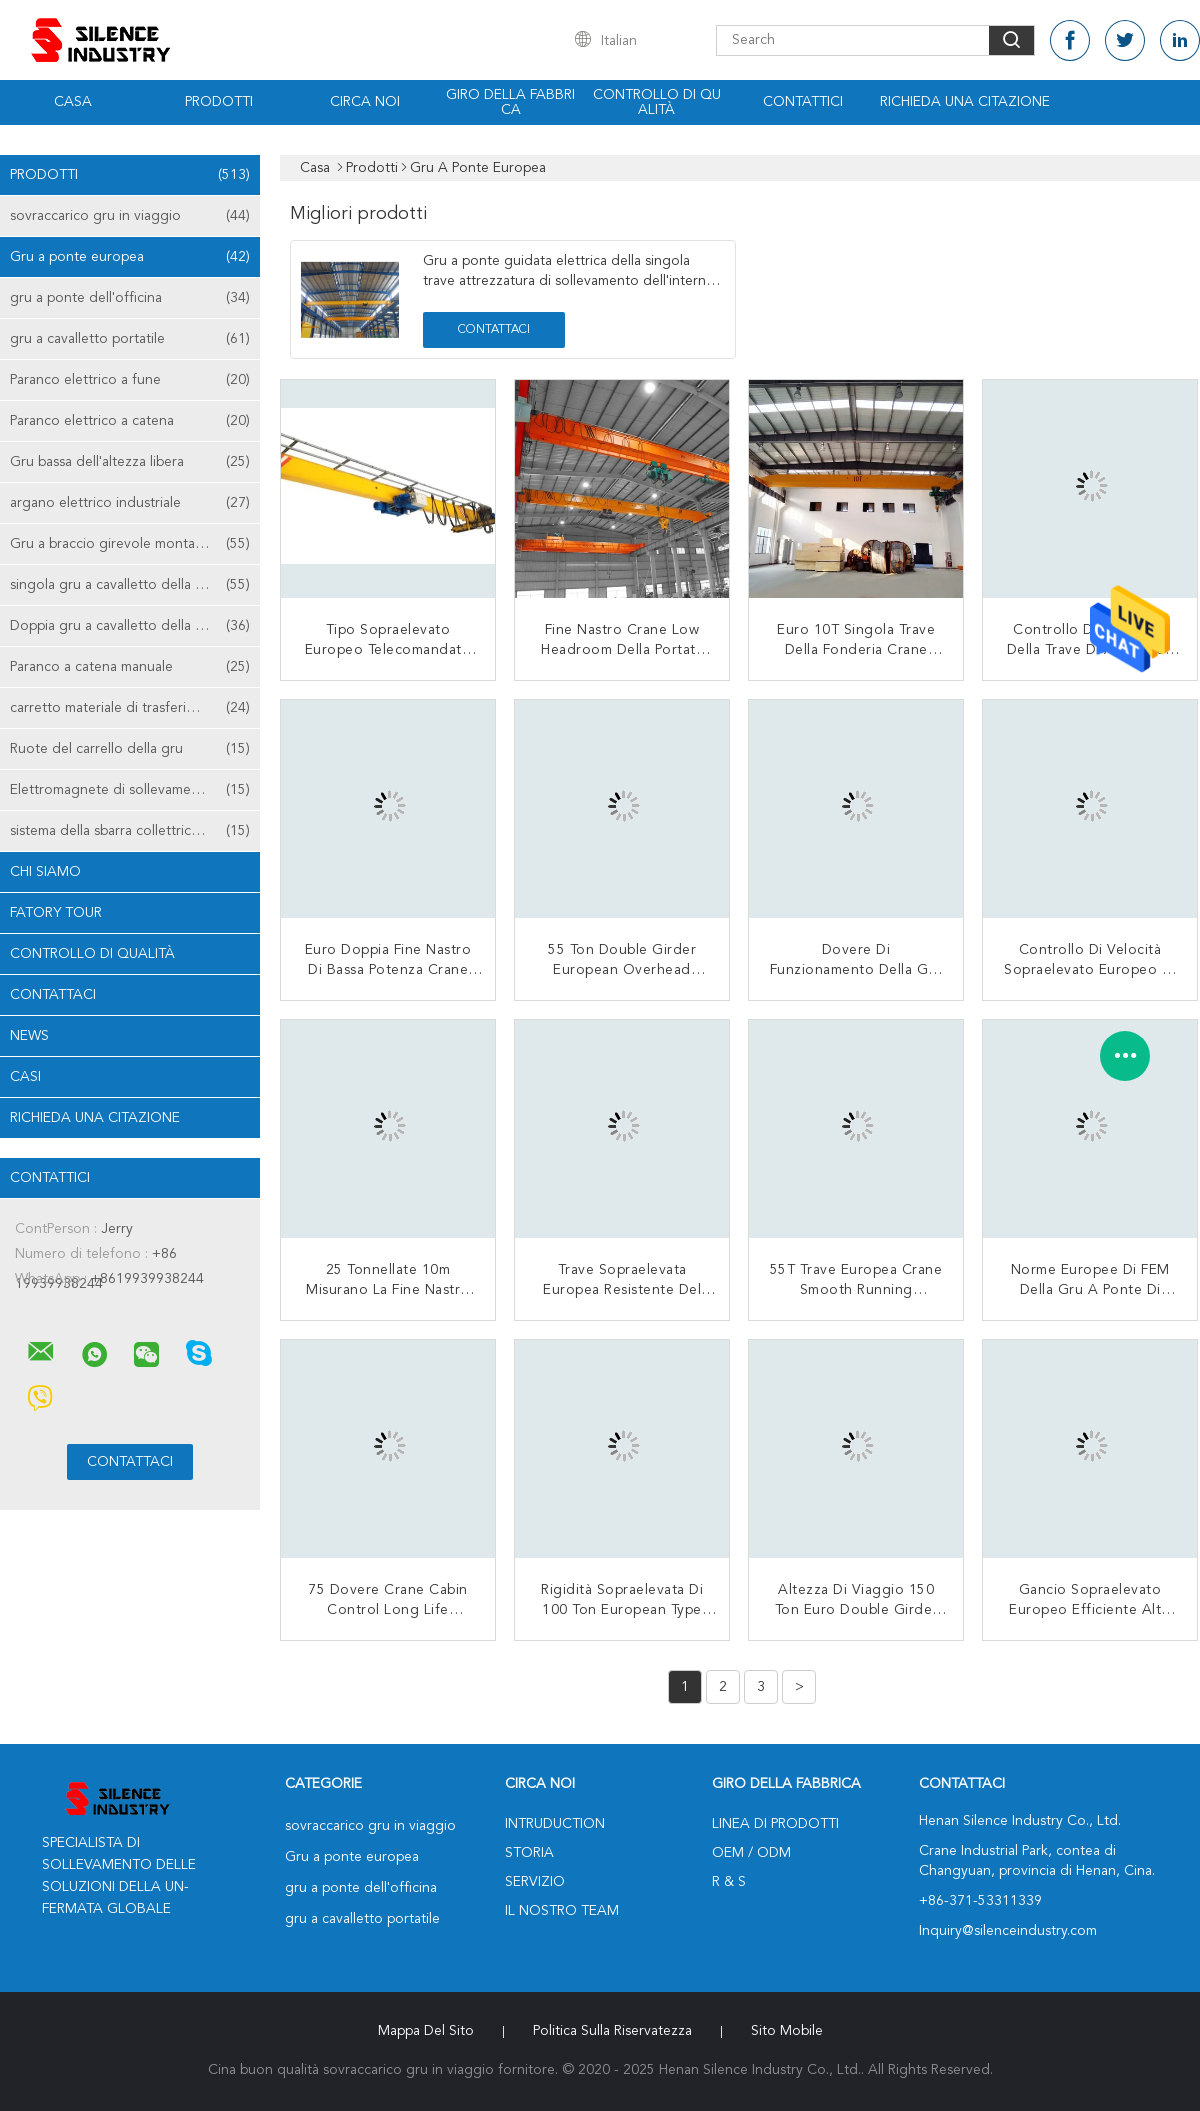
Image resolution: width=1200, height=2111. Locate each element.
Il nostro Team (562, 1911)
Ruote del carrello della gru (130, 749)
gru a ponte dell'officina (130, 298)
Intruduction (555, 1824)
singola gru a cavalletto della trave (130, 585)
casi (25, 1077)
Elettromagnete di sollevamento (130, 790)
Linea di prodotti (775, 1824)
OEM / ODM (751, 1853)
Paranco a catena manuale (130, 667)
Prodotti (219, 102)
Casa (73, 102)
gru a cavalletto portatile (130, 339)
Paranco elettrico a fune (130, 380)
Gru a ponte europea (130, 257)
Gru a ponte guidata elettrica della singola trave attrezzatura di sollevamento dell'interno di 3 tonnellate (569, 281)
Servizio (535, 1882)
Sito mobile (787, 2031)
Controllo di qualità (657, 102)
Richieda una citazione (965, 102)
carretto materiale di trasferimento (130, 708)
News (29, 1036)
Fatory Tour (56, 913)
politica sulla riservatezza (612, 2031)
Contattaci (53, 995)
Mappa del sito (426, 2031)
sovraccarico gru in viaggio (130, 216)
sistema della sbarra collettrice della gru (134, 831)
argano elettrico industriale (130, 503)
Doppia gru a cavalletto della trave (130, 626)
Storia (529, 1853)
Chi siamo (45, 872)
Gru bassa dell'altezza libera (130, 462)
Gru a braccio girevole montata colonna (135, 544)
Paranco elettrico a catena (130, 421)
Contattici (803, 102)
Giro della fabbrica (510, 102)
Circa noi (365, 102)
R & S (729, 1882)
